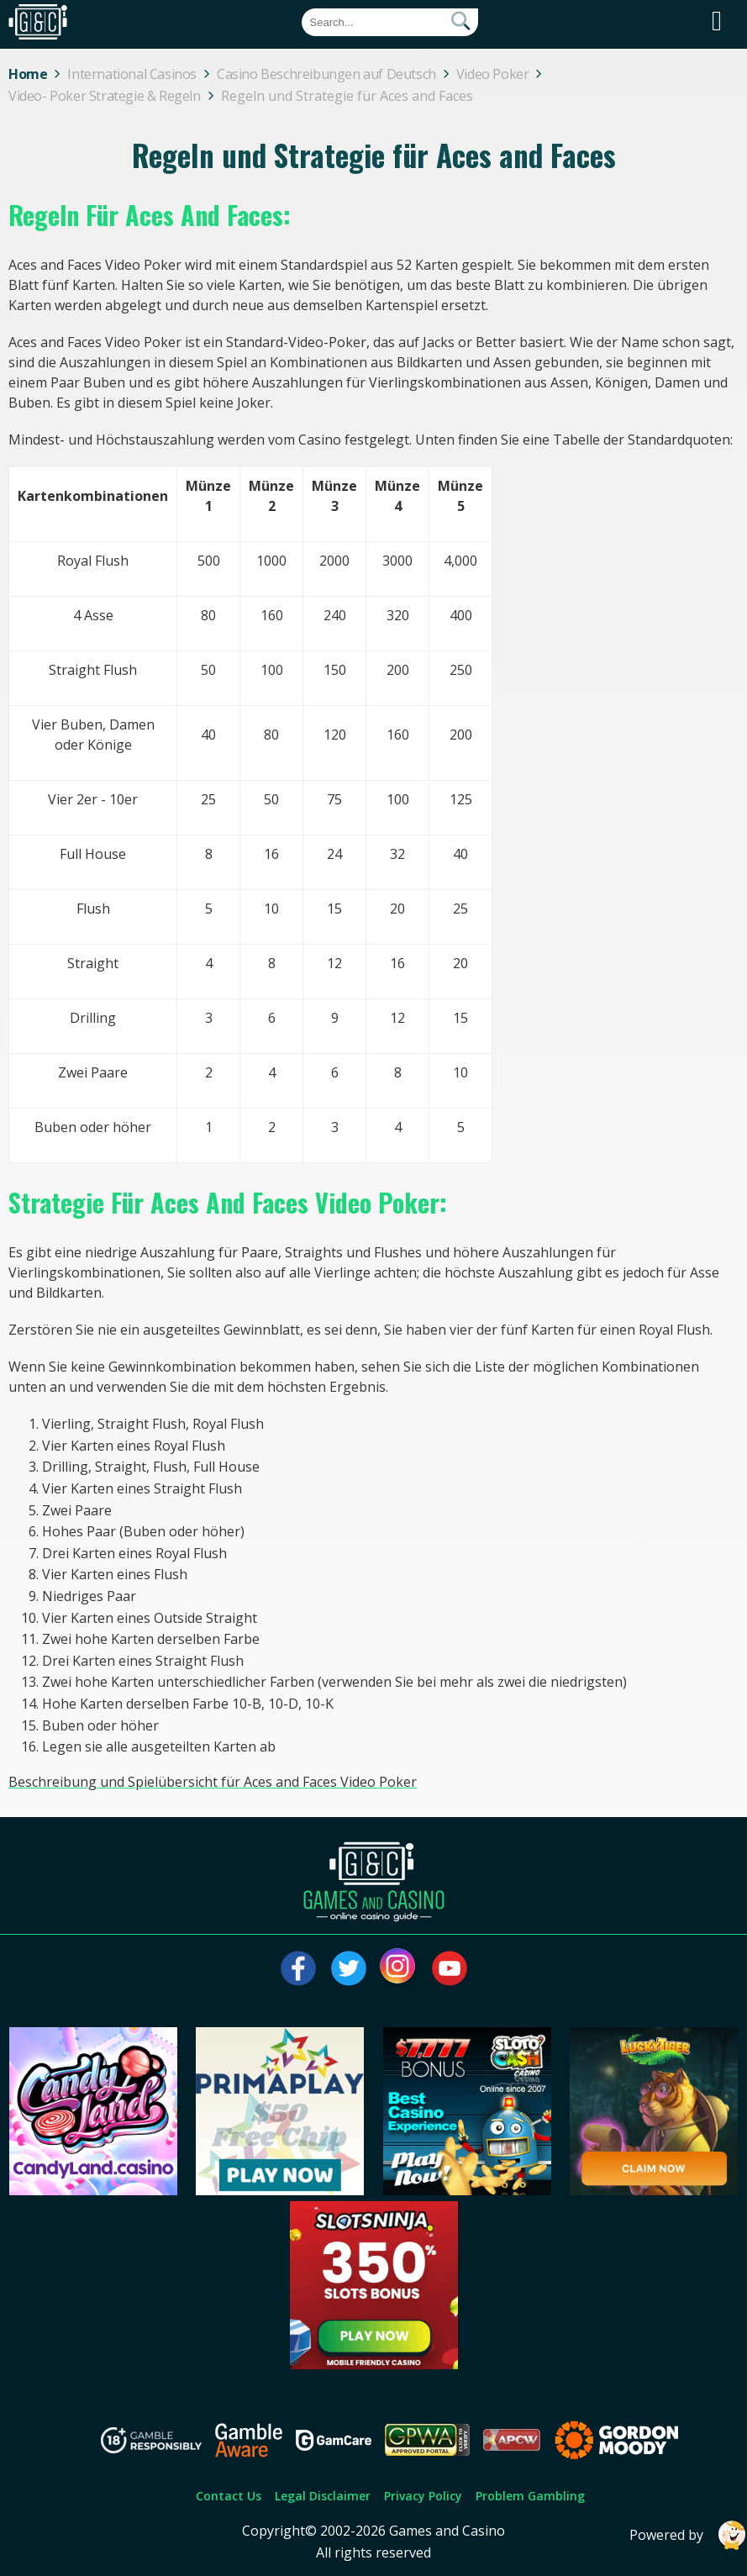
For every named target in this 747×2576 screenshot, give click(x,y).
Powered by (688, 2535)
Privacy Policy (423, 2496)
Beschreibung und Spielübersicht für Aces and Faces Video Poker (212, 1782)
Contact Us (228, 2496)
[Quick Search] (390, 22)
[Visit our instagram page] (399, 1968)
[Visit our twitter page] (349, 1968)
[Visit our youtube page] (449, 1968)
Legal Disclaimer (323, 2496)
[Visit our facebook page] (298, 1968)
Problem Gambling (530, 2496)
